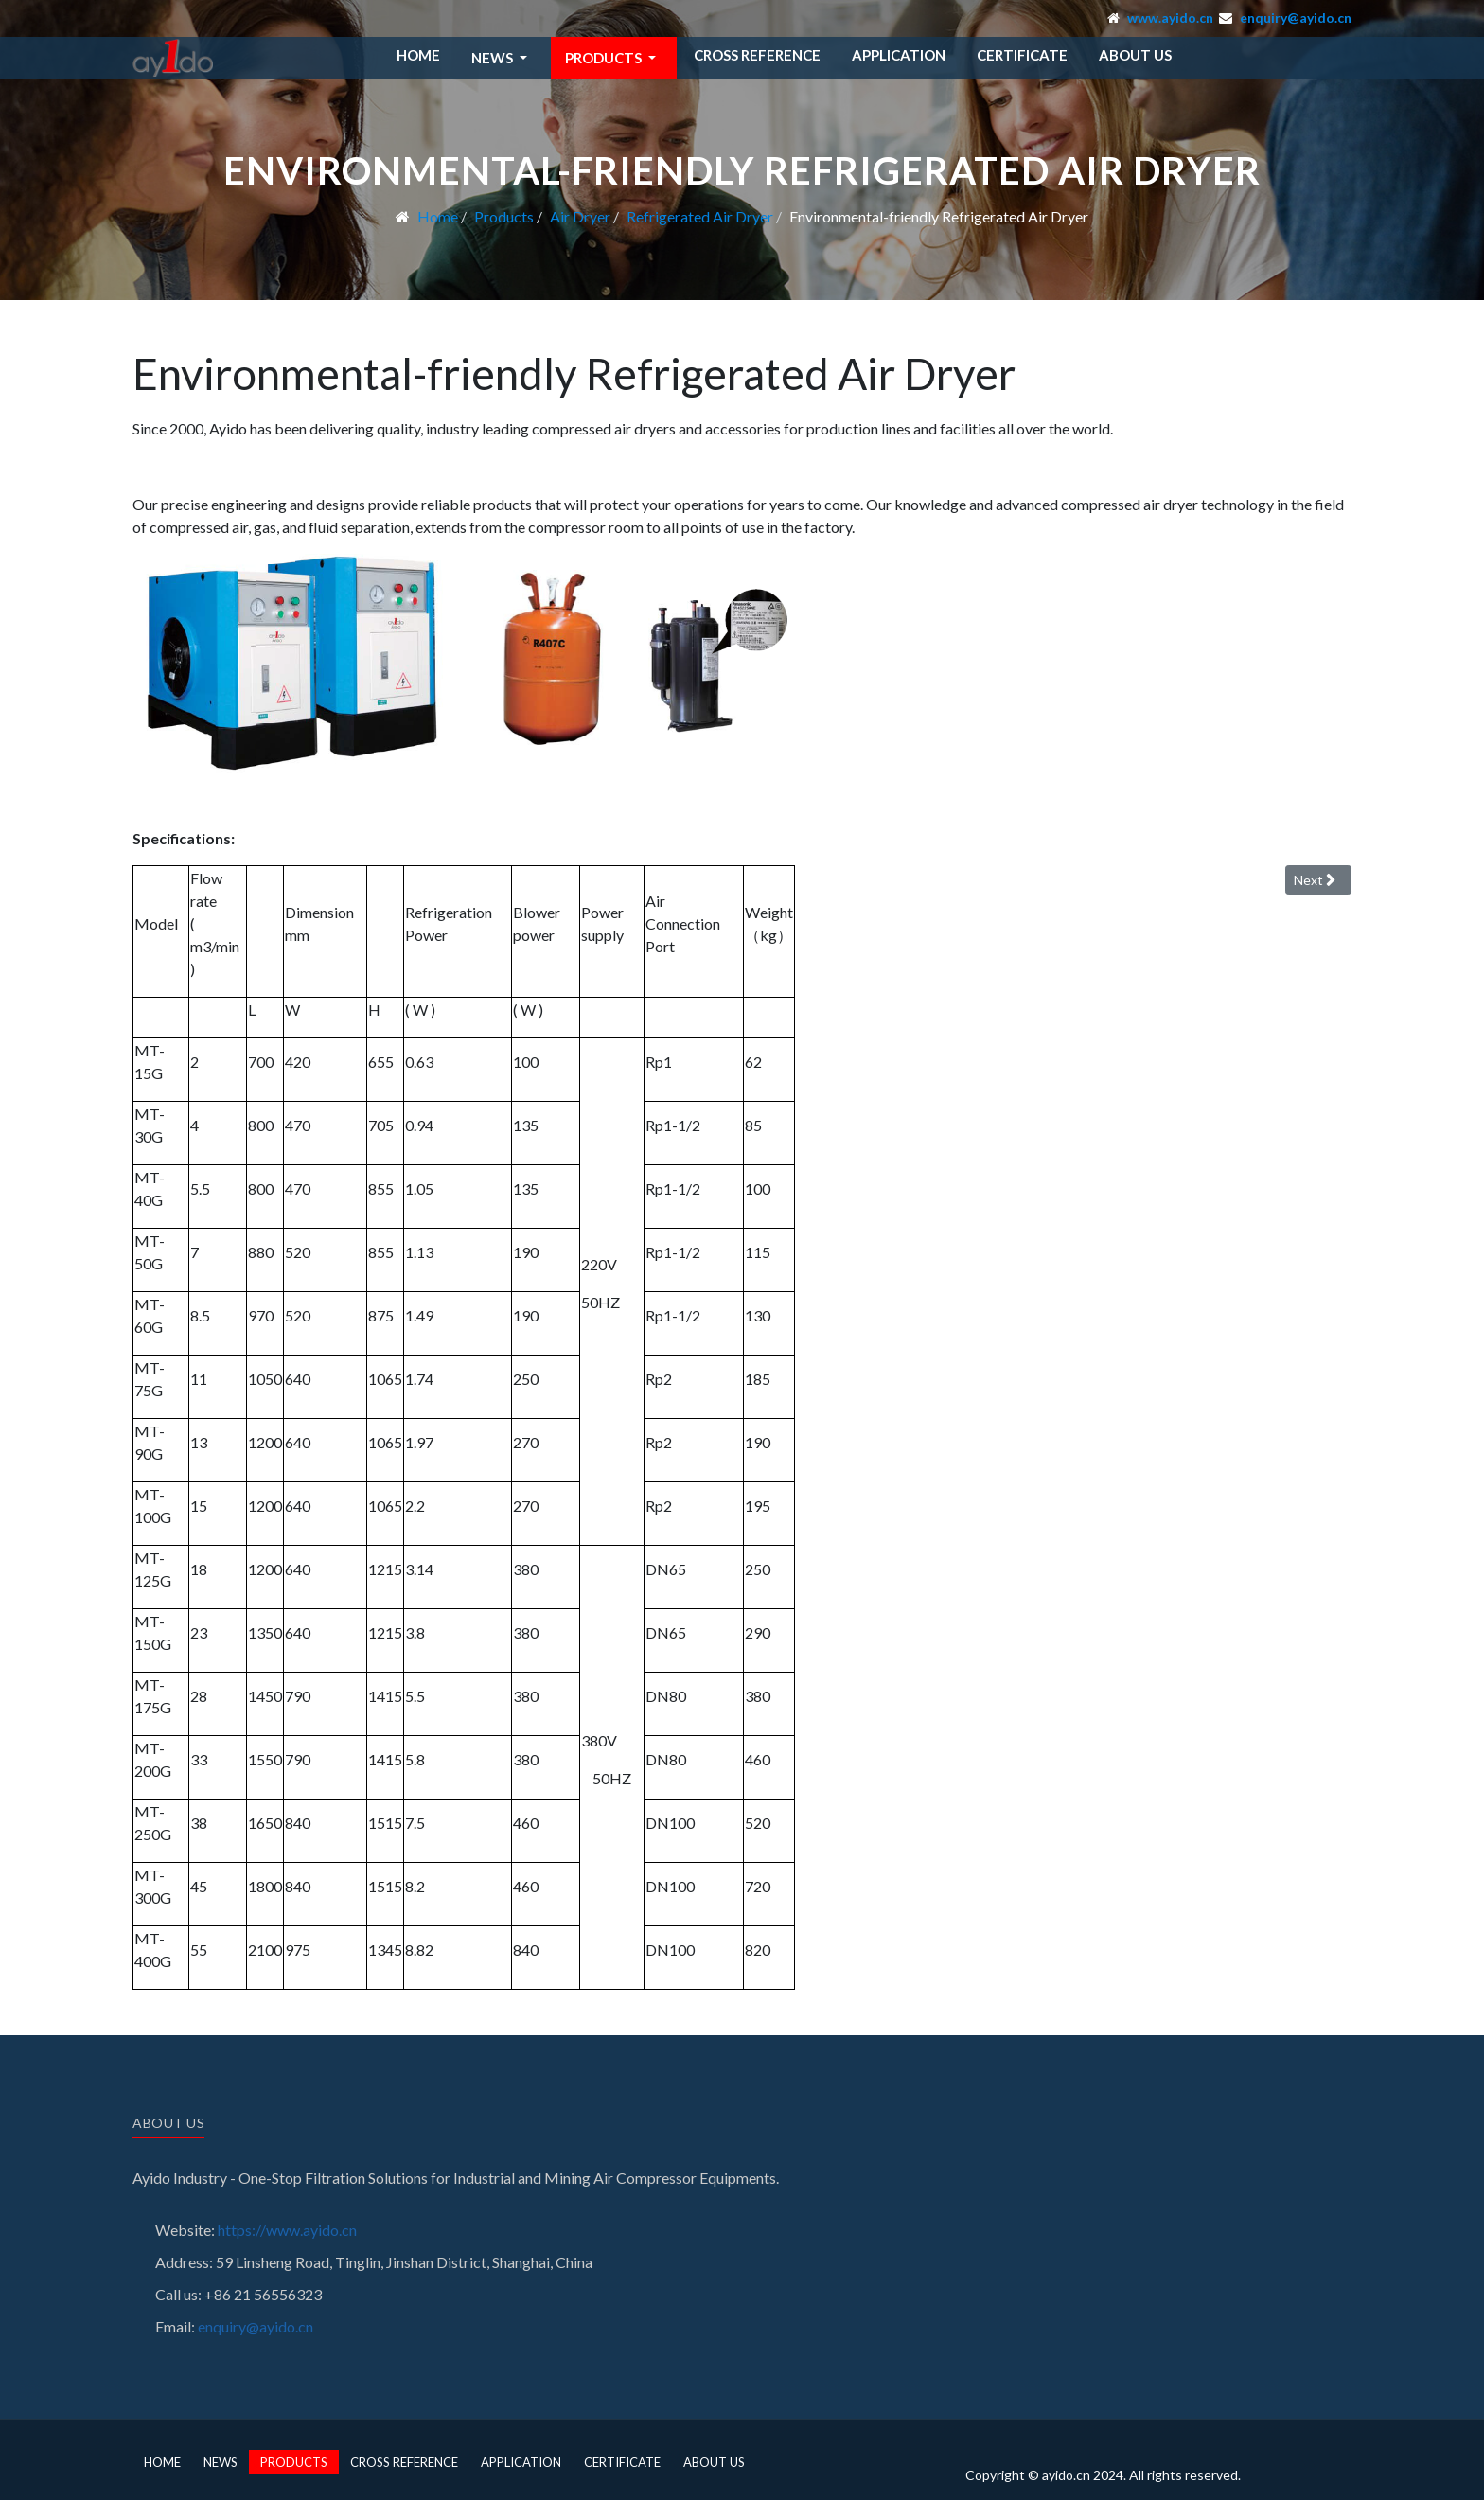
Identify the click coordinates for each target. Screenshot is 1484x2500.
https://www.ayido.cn (287, 2230)
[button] (502, 58)
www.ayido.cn (1170, 17)
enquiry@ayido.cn (1296, 17)
